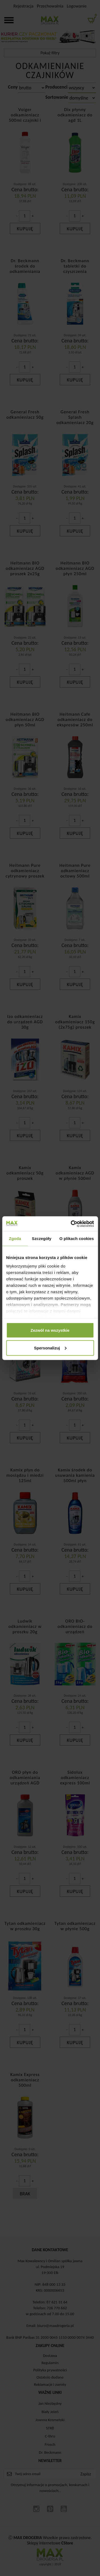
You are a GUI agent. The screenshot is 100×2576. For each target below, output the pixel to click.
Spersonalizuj (50, 1347)
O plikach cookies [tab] (76, 1238)
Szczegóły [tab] (41, 1238)
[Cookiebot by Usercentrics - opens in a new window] (71, 1223)
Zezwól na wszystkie (50, 1330)
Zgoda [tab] (15, 1238)
